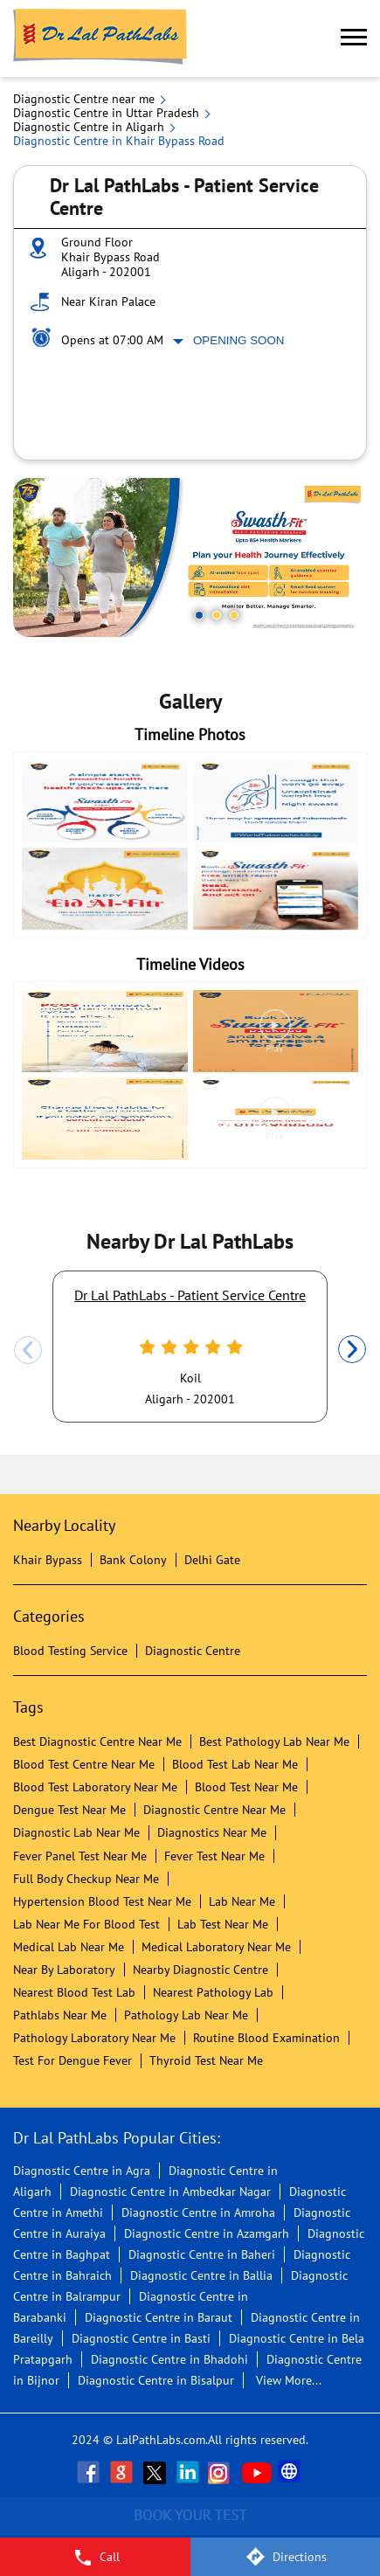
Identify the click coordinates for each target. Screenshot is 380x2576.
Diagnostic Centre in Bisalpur (156, 2380)
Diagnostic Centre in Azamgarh (206, 2233)
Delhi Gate (212, 1560)
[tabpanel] (190, 557)
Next (352, 1350)
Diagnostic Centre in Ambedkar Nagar (170, 2191)
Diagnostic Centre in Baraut (158, 2317)
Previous (28, 1350)
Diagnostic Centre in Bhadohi (169, 2359)
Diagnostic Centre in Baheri (201, 2254)
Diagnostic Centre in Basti (141, 2338)
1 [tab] (199, 615)
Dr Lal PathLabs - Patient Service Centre (190, 1295)
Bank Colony (133, 1560)
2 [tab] (216, 615)
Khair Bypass (47, 1560)
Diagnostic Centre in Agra (81, 2170)
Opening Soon (238, 340)
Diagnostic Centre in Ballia (201, 2275)
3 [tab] (234, 615)
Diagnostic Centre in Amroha (198, 2212)
